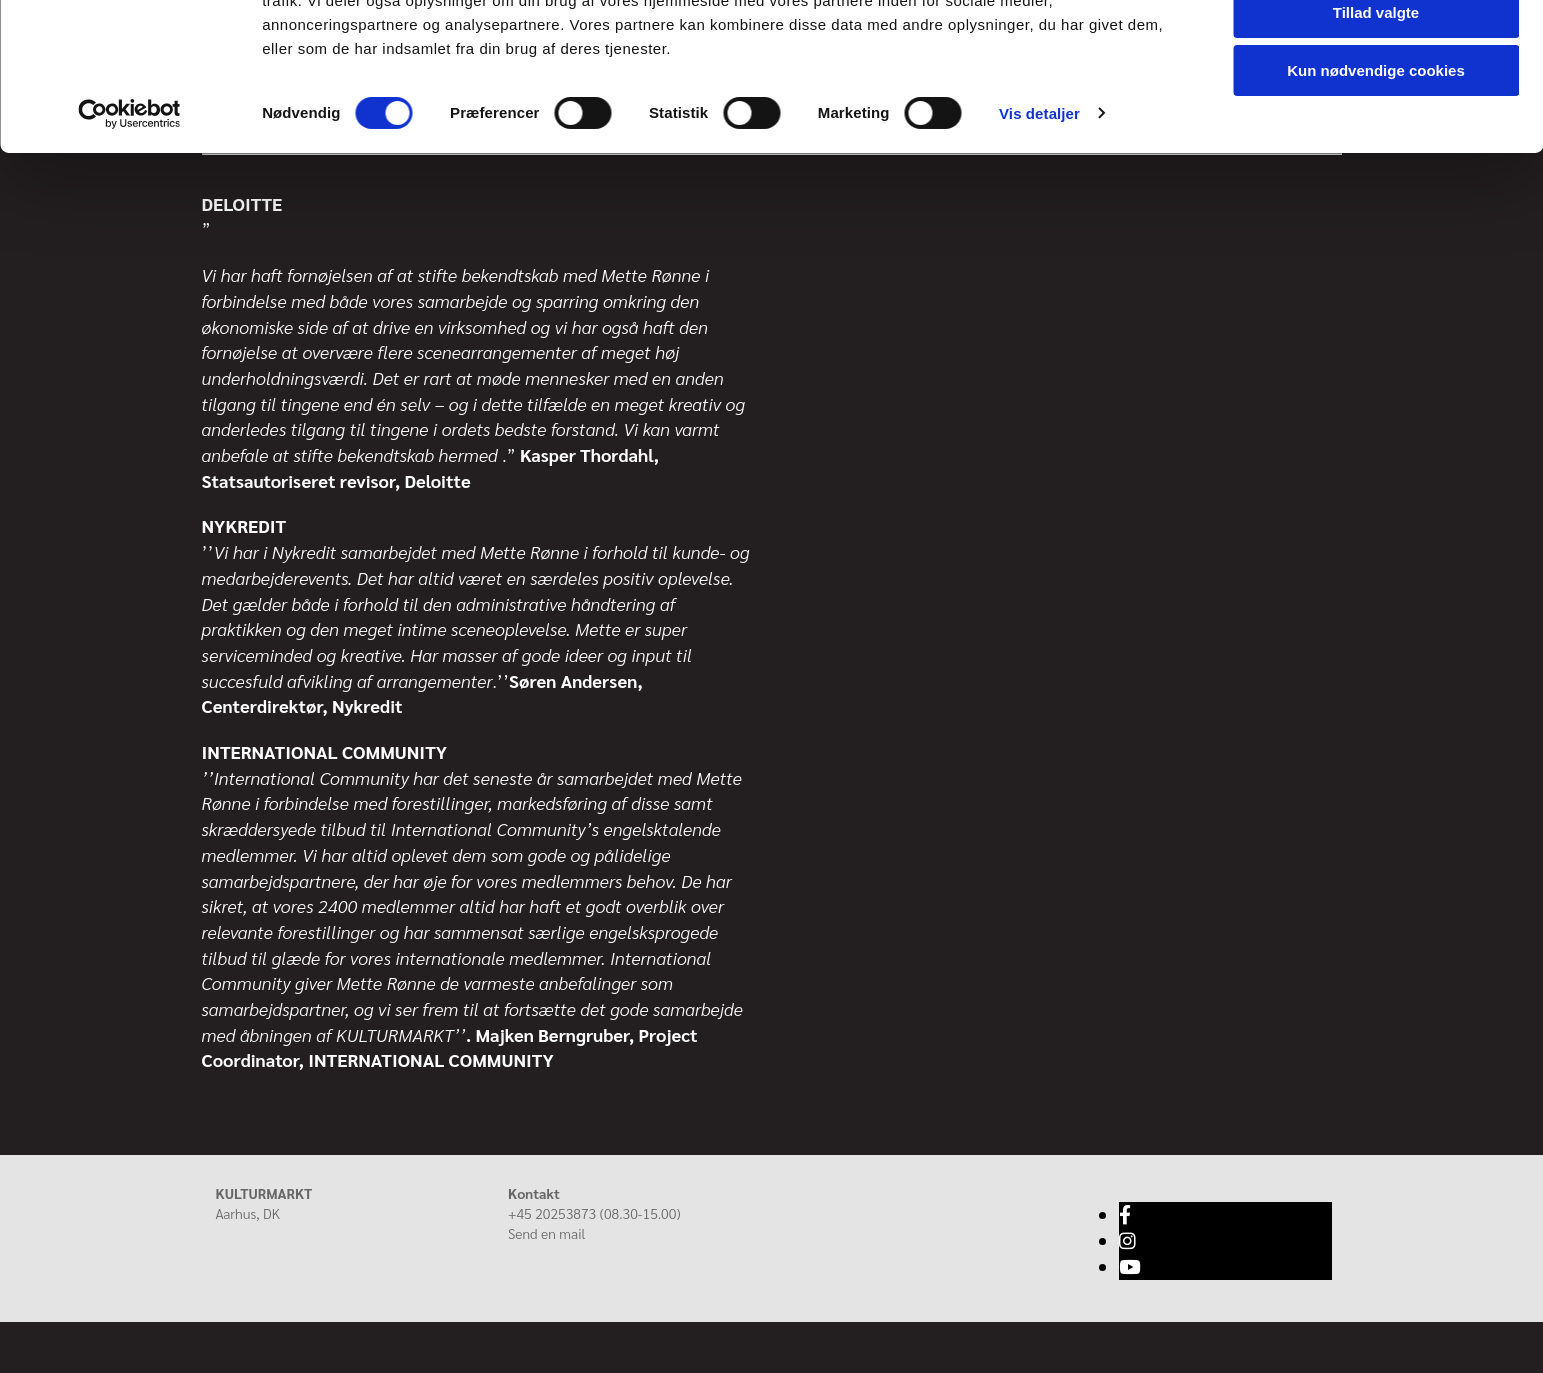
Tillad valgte (1376, 108)
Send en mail (547, 1233)
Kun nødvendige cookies (1376, 166)
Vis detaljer (1039, 209)
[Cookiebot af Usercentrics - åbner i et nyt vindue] (129, 210)
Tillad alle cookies (1376, 49)
